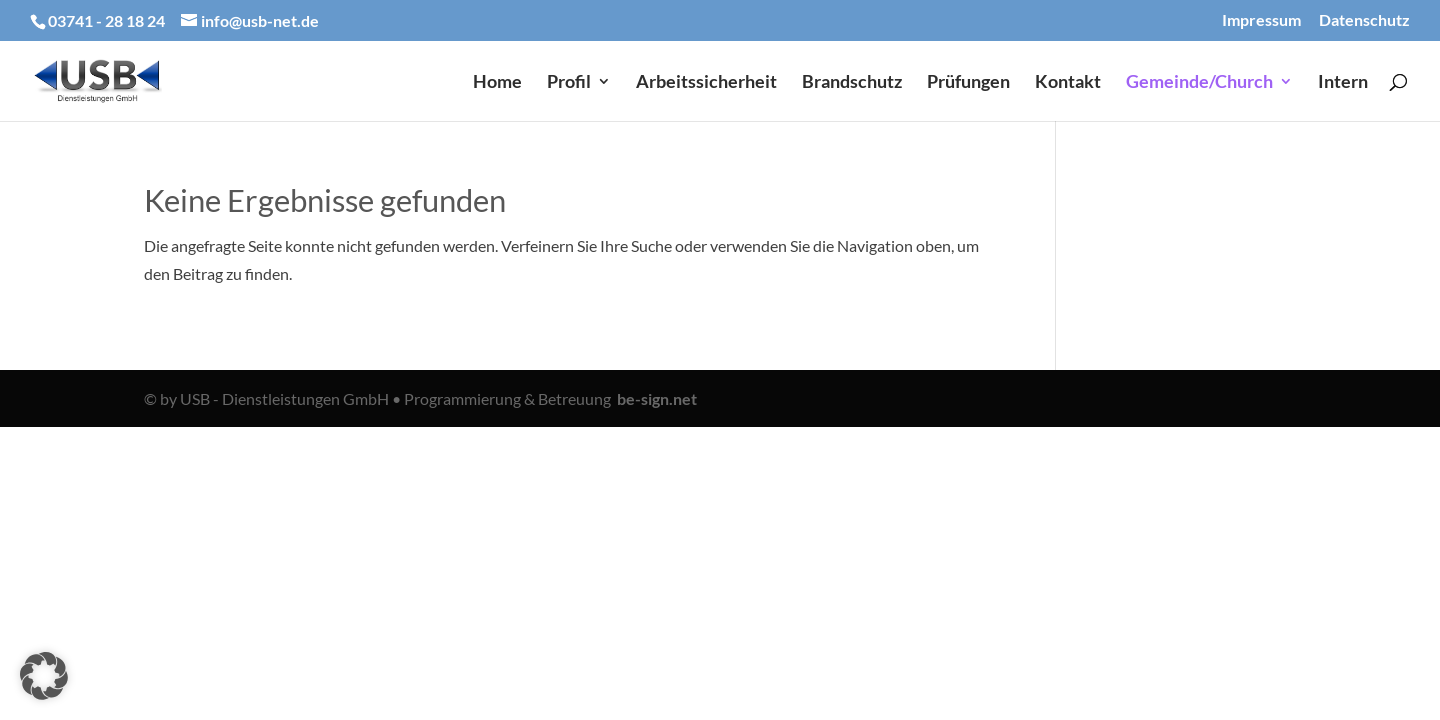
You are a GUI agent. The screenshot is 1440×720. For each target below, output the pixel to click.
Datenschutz (1364, 20)
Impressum (1261, 20)
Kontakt (1068, 83)
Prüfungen (968, 83)
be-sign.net (657, 398)
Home (497, 83)
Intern (1343, 83)
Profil (569, 83)
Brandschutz (852, 83)
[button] (44, 676)
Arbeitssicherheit (706, 83)
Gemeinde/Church (1199, 83)
